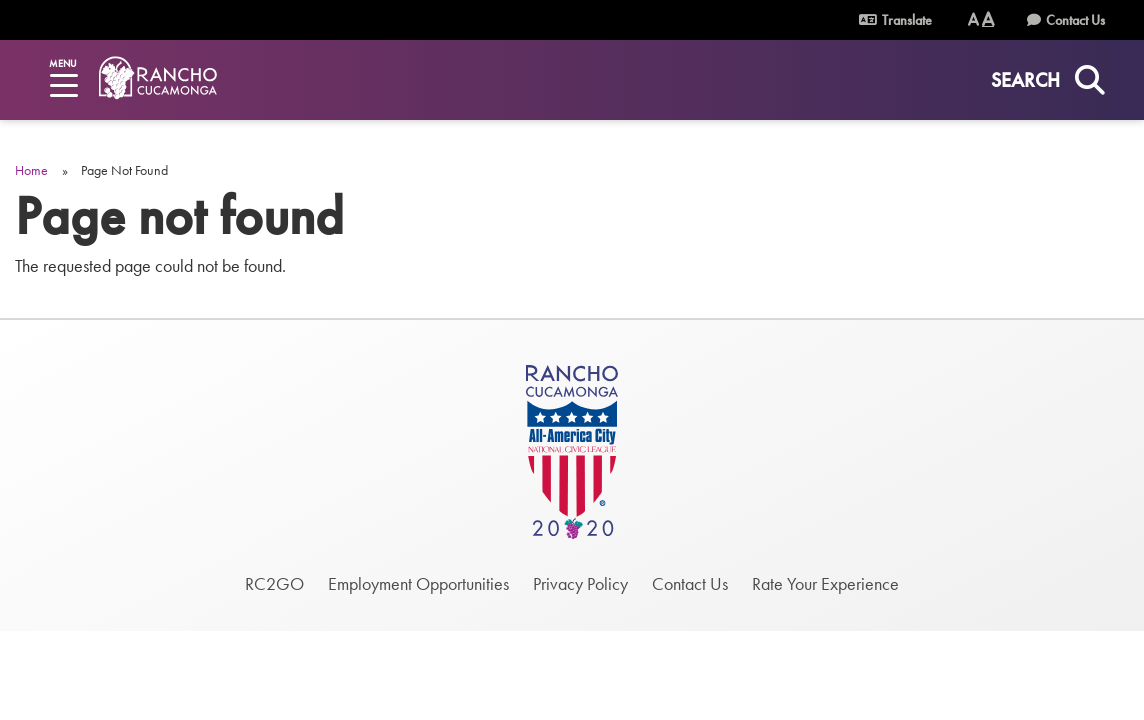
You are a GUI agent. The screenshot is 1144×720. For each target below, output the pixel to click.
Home (31, 170)
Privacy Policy (580, 583)
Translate (895, 20)
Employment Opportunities (418, 583)
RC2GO (274, 583)
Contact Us (1075, 20)
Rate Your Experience (825, 583)
